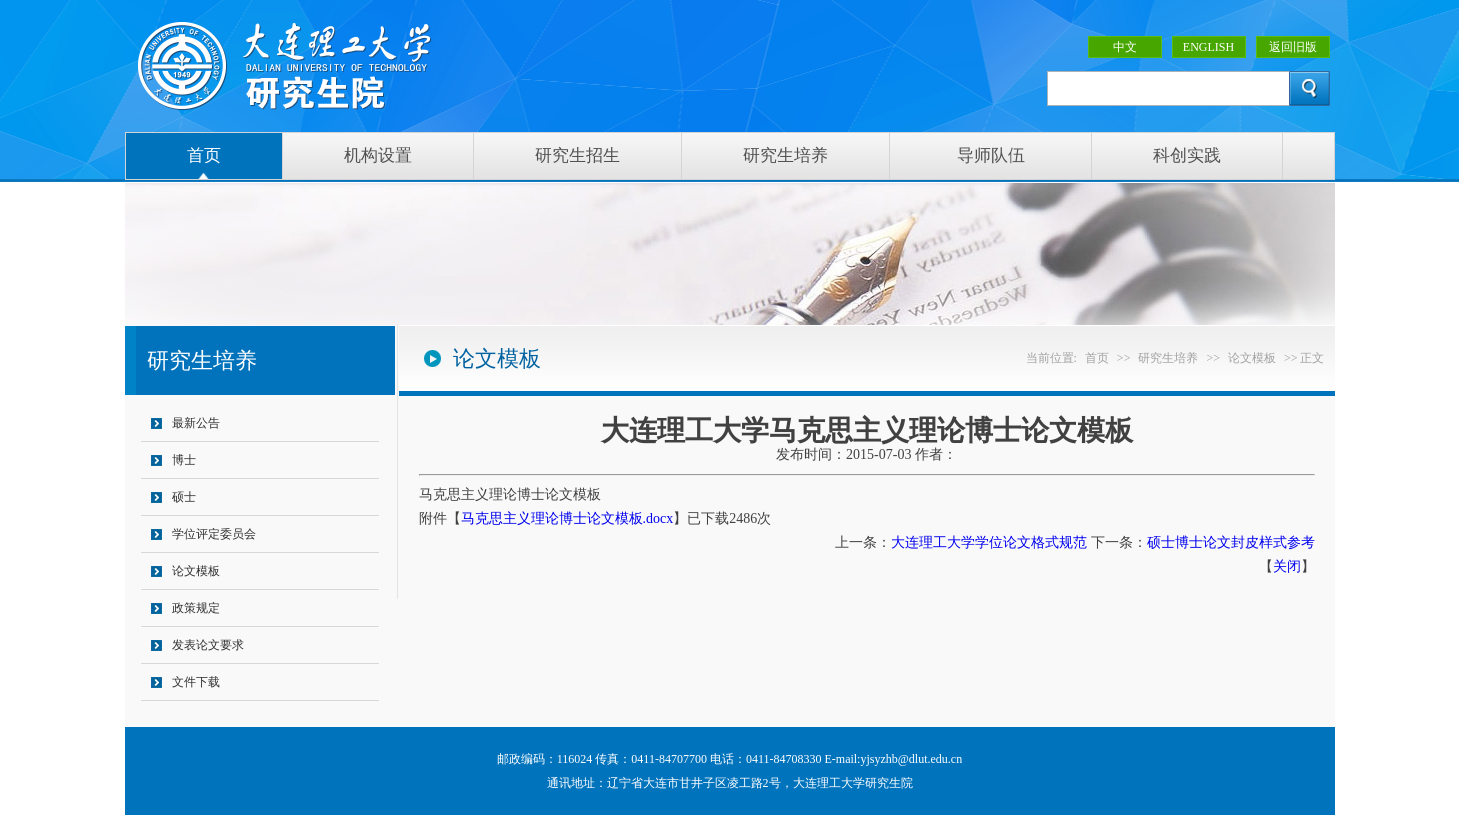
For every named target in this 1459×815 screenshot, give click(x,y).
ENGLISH (1208, 47)
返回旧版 (1293, 47)
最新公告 (196, 423)
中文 (1125, 47)
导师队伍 (991, 155)
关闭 (1287, 566)
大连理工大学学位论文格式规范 (989, 542)
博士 (184, 460)
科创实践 (1187, 155)
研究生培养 (785, 155)
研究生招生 (577, 155)
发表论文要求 (208, 645)
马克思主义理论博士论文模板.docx (567, 518)
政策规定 (196, 608)
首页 (204, 155)
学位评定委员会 (214, 534)
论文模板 (196, 571)
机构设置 (378, 155)
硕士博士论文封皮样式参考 (1231, 542)
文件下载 (196, 682)
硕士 (184, 497)
